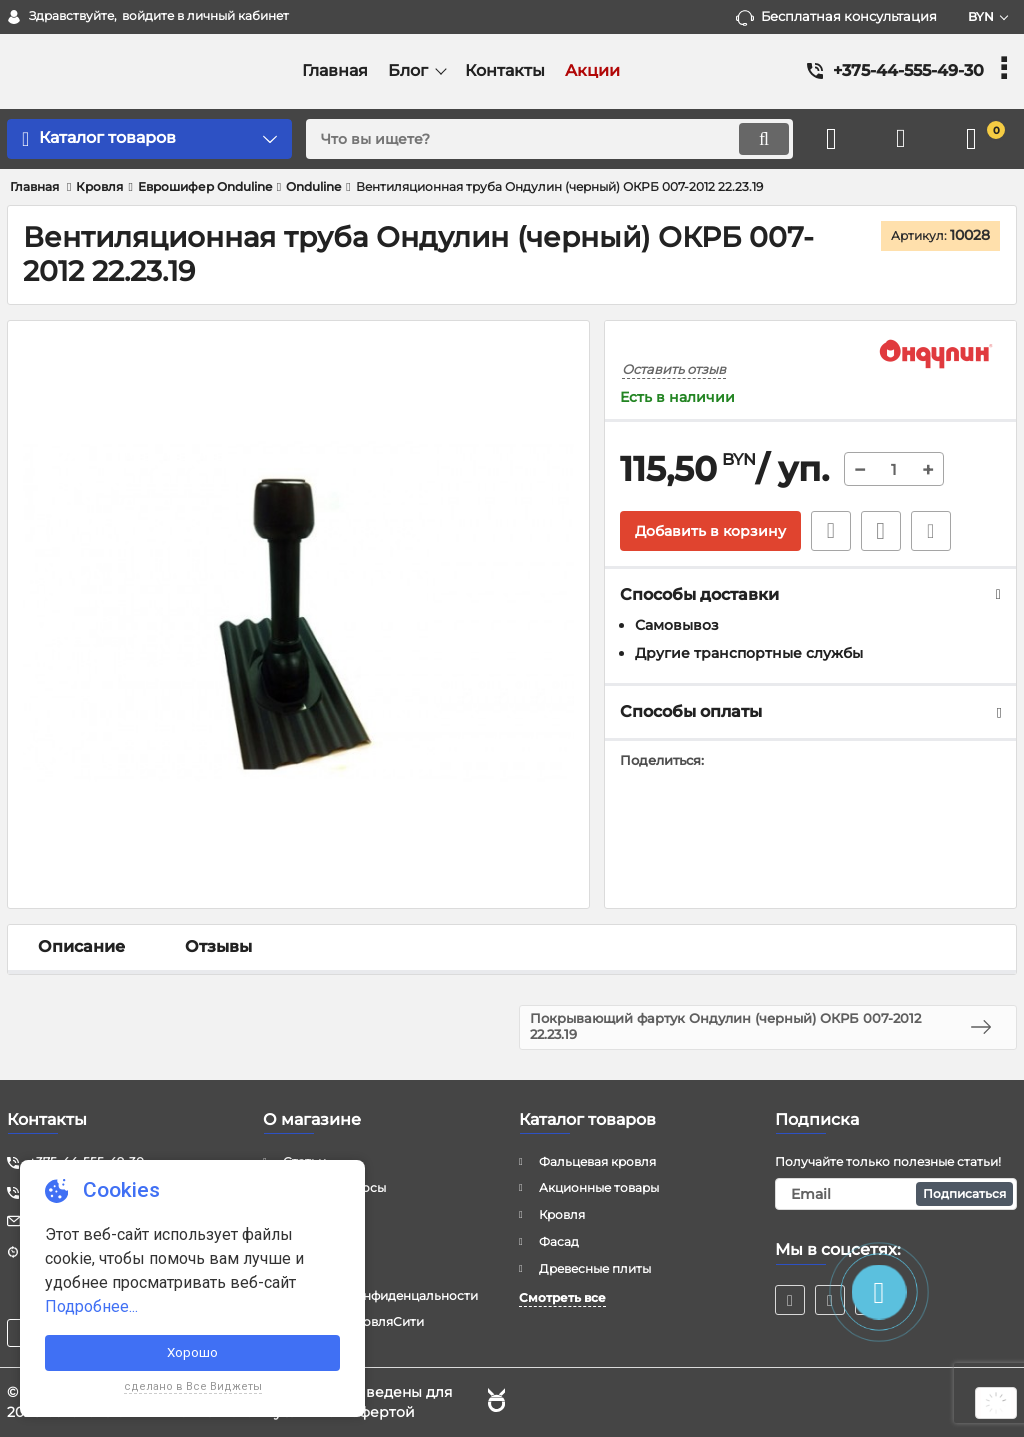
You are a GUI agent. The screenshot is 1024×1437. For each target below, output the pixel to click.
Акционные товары (599, 1187)
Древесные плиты (595, 1268)
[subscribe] (896, 1194)
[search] (549, 139)
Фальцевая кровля (597, 1161)
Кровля (562, 1214)
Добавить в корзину (710, 531)
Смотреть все (562, 1297)
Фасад (559, 1241)
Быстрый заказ (831, 531)
